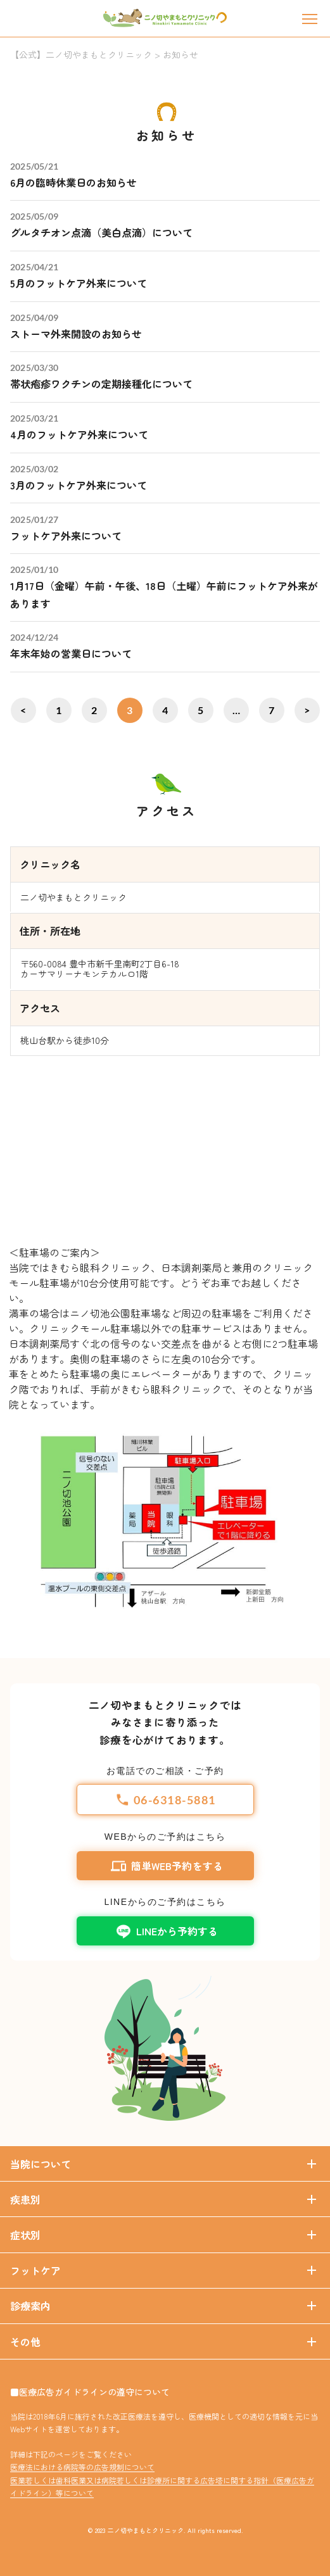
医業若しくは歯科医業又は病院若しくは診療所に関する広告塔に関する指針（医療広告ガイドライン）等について (162, 2486)
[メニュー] (309, 19)
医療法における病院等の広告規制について (82, 2466)
